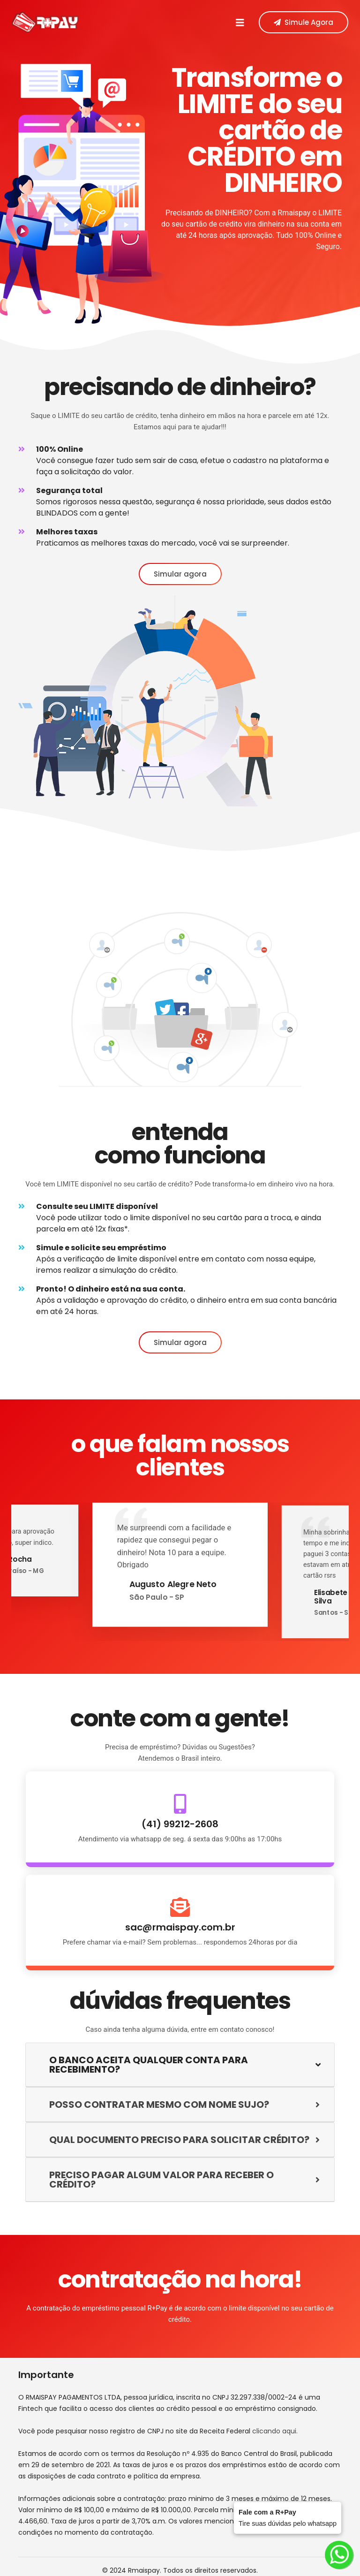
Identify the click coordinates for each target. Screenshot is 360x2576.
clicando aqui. (275, 2431)
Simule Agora (303, 22)
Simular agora (180, 574)
